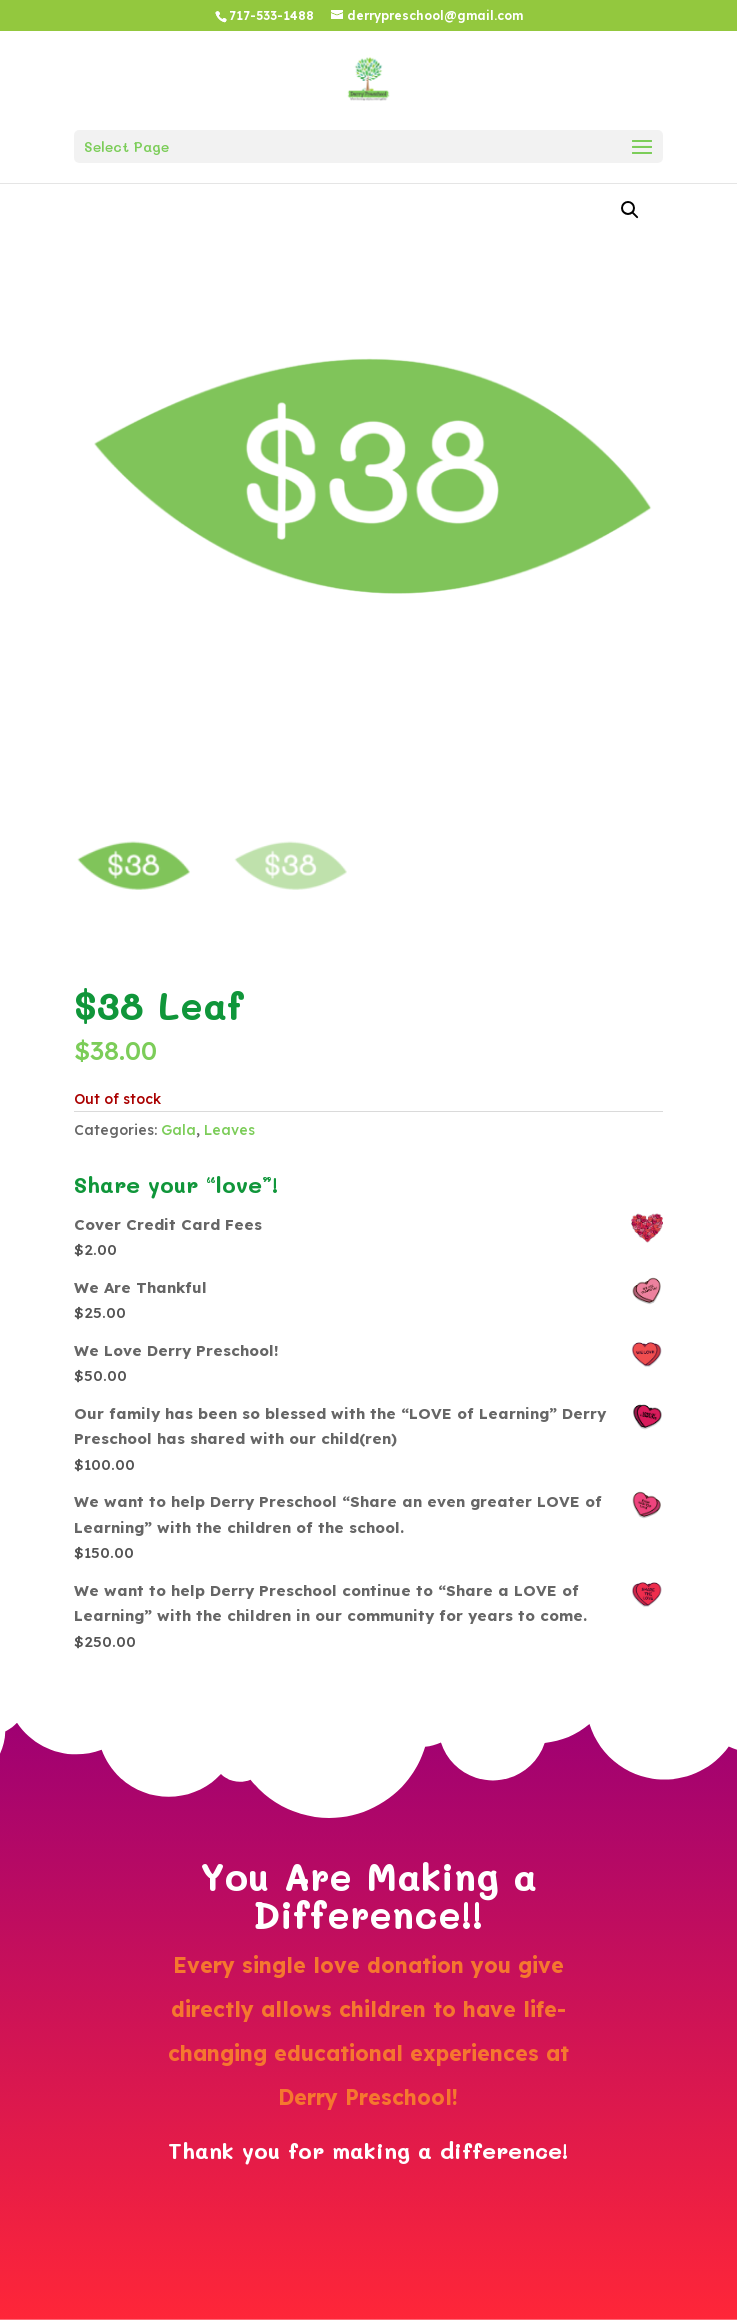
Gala (178, 1130)
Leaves (229, 1130)
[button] (630, 210)
